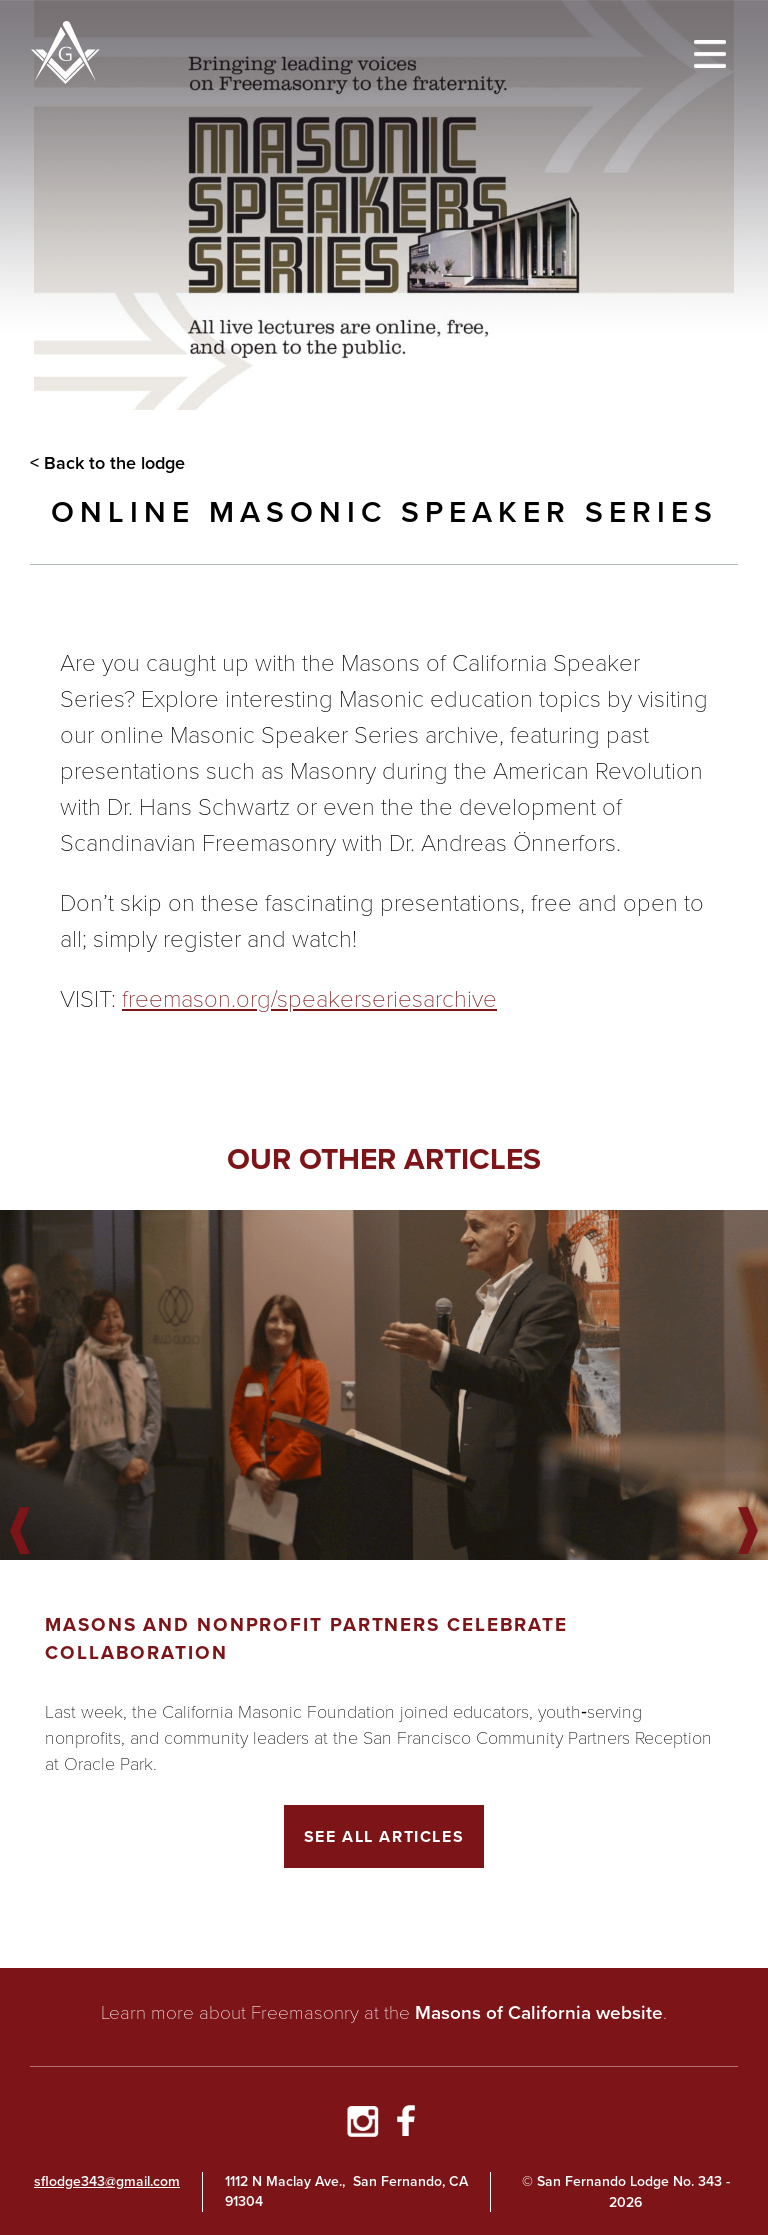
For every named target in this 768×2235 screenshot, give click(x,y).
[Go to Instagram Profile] (362, 2124)
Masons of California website (539, 2012)
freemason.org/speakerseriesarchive (309, 999)
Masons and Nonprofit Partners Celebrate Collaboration (306, 1638)
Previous (20, 1532)
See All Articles (384, 1836)
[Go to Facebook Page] (406, 2124)
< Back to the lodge (107, 463)
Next (748, 1532)
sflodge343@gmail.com (107, 2181)
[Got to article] (384, 1385)
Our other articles (384, 1158)
